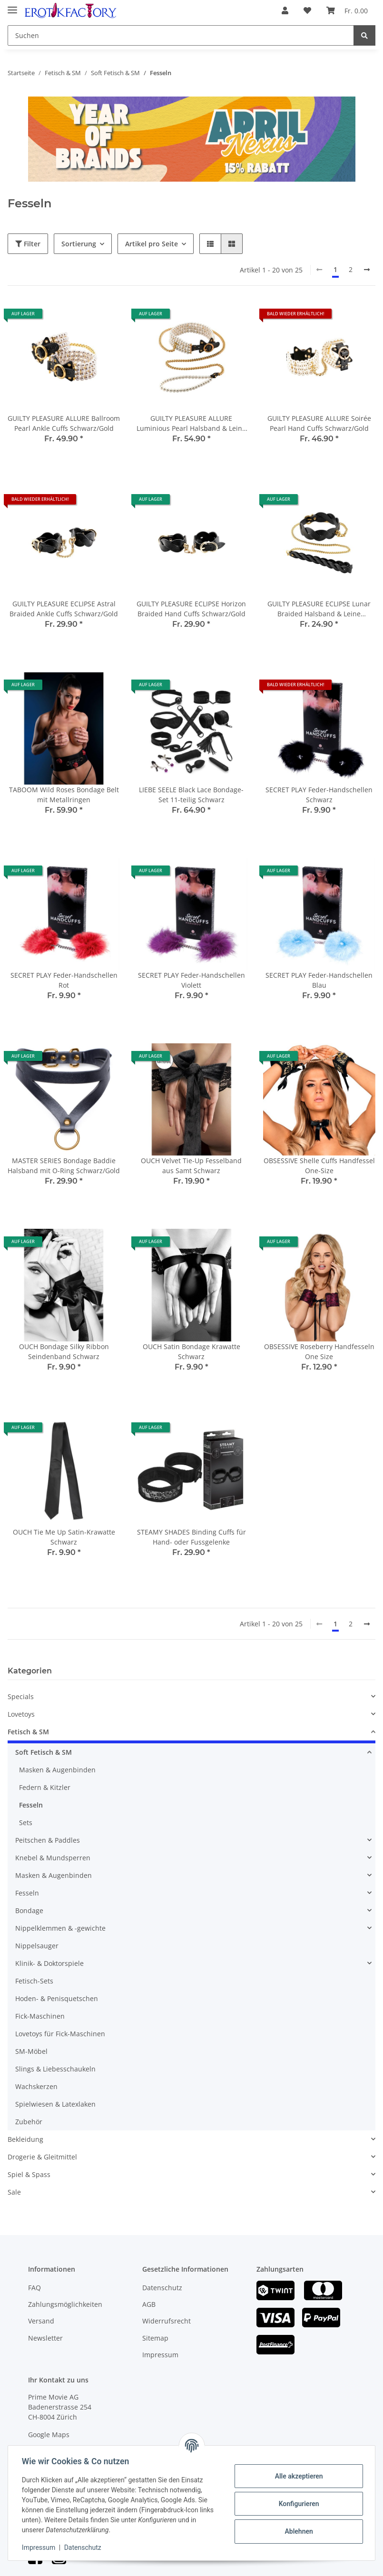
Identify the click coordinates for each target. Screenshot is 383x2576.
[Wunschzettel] (307, 10)
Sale (14, 2192)
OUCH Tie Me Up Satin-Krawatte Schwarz (64, 1536)
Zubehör (28, 2121)
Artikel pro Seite (151, 243)
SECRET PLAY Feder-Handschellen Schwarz (319, 794)
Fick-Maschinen (40, 2016)
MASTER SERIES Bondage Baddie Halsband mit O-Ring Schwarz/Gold (64, 1165)
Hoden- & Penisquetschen (56, 1998)
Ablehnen (297, 2531)
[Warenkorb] (347, 10)
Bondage (29, 1910)
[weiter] (366, 270)
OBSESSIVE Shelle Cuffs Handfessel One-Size (319, 1165)
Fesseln (31, 1804)
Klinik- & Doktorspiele (49, 1963)
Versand (41, 2320)
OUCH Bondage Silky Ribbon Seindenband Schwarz (64, 1351)
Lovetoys (21, 1714)
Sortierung (78, 243)
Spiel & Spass (29, 2174)
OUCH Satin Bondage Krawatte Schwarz (191, 1351)
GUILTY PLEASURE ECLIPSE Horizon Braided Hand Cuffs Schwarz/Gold (191, 608)
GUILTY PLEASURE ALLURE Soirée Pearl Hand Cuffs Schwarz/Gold (319, 423)
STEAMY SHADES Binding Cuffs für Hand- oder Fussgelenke (191, 1536)
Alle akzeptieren (297, 2476)
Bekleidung (25, 2139)
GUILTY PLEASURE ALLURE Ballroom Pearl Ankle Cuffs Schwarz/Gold (64, 423)
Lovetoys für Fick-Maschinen (60, 2033)
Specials (21, 1696)
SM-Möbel (31, 2051)
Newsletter (45, 2338)
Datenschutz (162, 2287)
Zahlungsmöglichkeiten (65, 2304)
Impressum (160, 2354)
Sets (25, 1822)
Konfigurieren (297, 2504)
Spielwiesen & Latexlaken (55, 2104)
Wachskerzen (36, 2086)
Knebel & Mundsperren (52, 1857)
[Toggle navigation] (12, 6)
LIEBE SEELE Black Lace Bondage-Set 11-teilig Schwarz (191, 794)
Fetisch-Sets (34, 1980)
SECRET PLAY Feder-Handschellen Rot (64, 980)
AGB (149, 2304)
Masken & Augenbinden (57, 1769)
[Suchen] (181, 35)
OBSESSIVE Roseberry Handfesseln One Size (319, 1351)
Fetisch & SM (28, 1731)
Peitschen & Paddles (47, 1840)
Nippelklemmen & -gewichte (60, 1928)
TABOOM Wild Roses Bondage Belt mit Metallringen (64, 794)
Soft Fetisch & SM (43, 1752)
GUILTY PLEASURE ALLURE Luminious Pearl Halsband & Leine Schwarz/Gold (191, 423)
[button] (285, 10)
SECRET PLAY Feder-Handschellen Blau (319, 980)
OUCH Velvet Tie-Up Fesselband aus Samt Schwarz (191, 1165)
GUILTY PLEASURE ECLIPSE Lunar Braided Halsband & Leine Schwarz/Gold (319, 609)
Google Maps (48, 2434)
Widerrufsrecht (166, 2320)
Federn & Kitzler (44, 1787)
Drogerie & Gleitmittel (42, 2156)
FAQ (34, 2287)
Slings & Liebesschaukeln (55, 2068)
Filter (27, 243)
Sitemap (155, 2338)
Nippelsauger (37, 1945)
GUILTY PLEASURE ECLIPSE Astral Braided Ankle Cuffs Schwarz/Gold (64, 608)
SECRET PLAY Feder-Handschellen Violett (191, 980)
